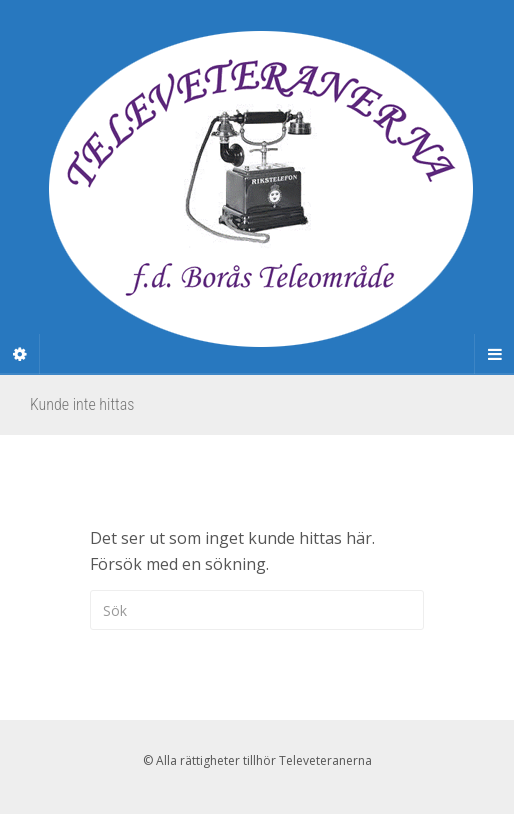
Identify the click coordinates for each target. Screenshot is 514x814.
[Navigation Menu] (494, 354)
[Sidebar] (20, 354)
